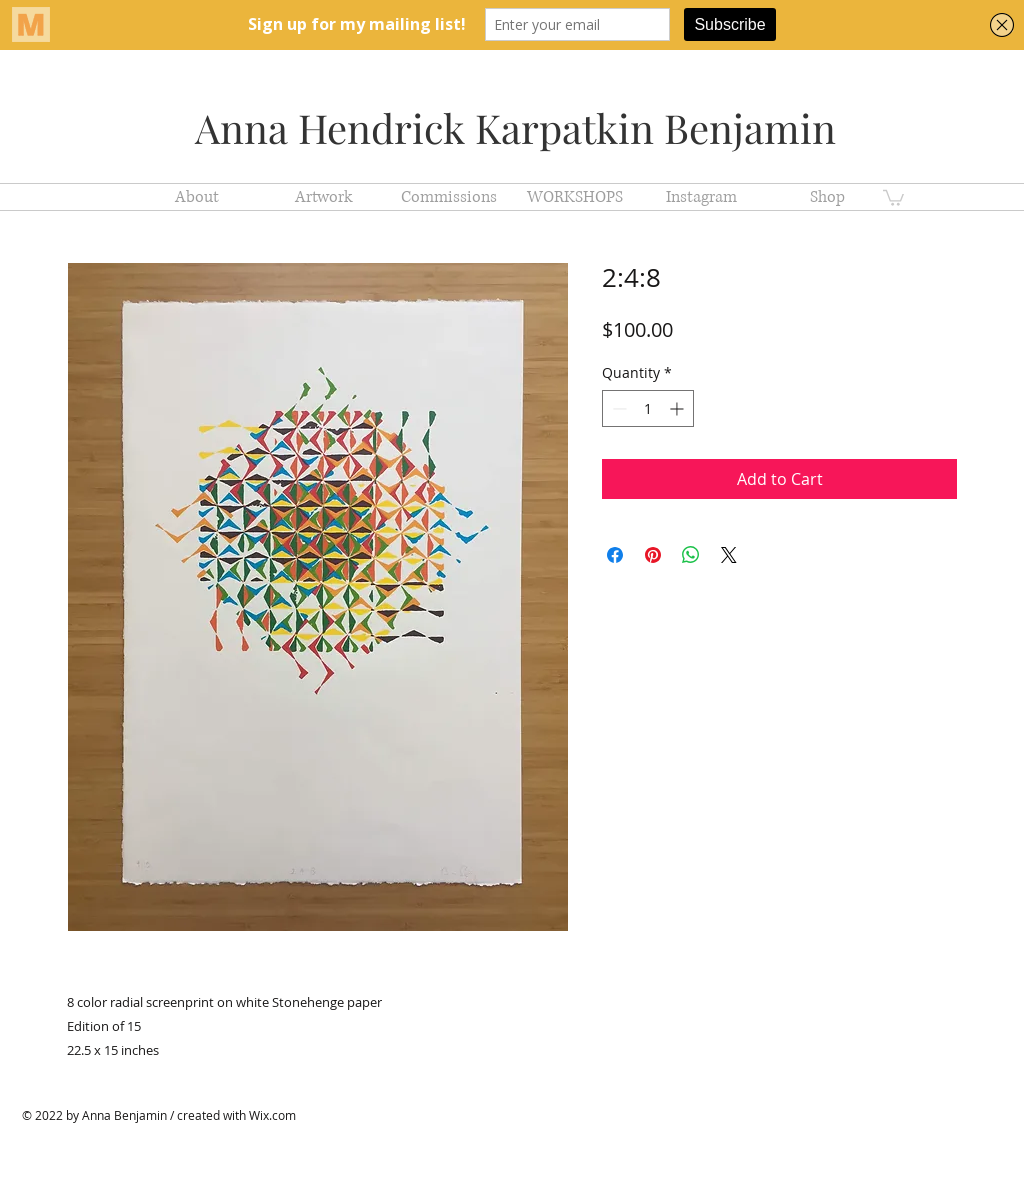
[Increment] (678, 408)
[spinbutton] (648, 408)
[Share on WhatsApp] (691, 555)
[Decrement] (617, 408)
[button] (893, 197)
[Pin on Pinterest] (653, 555)
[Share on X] (729, 555)
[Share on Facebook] (615, 555)
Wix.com (272, 1115)
